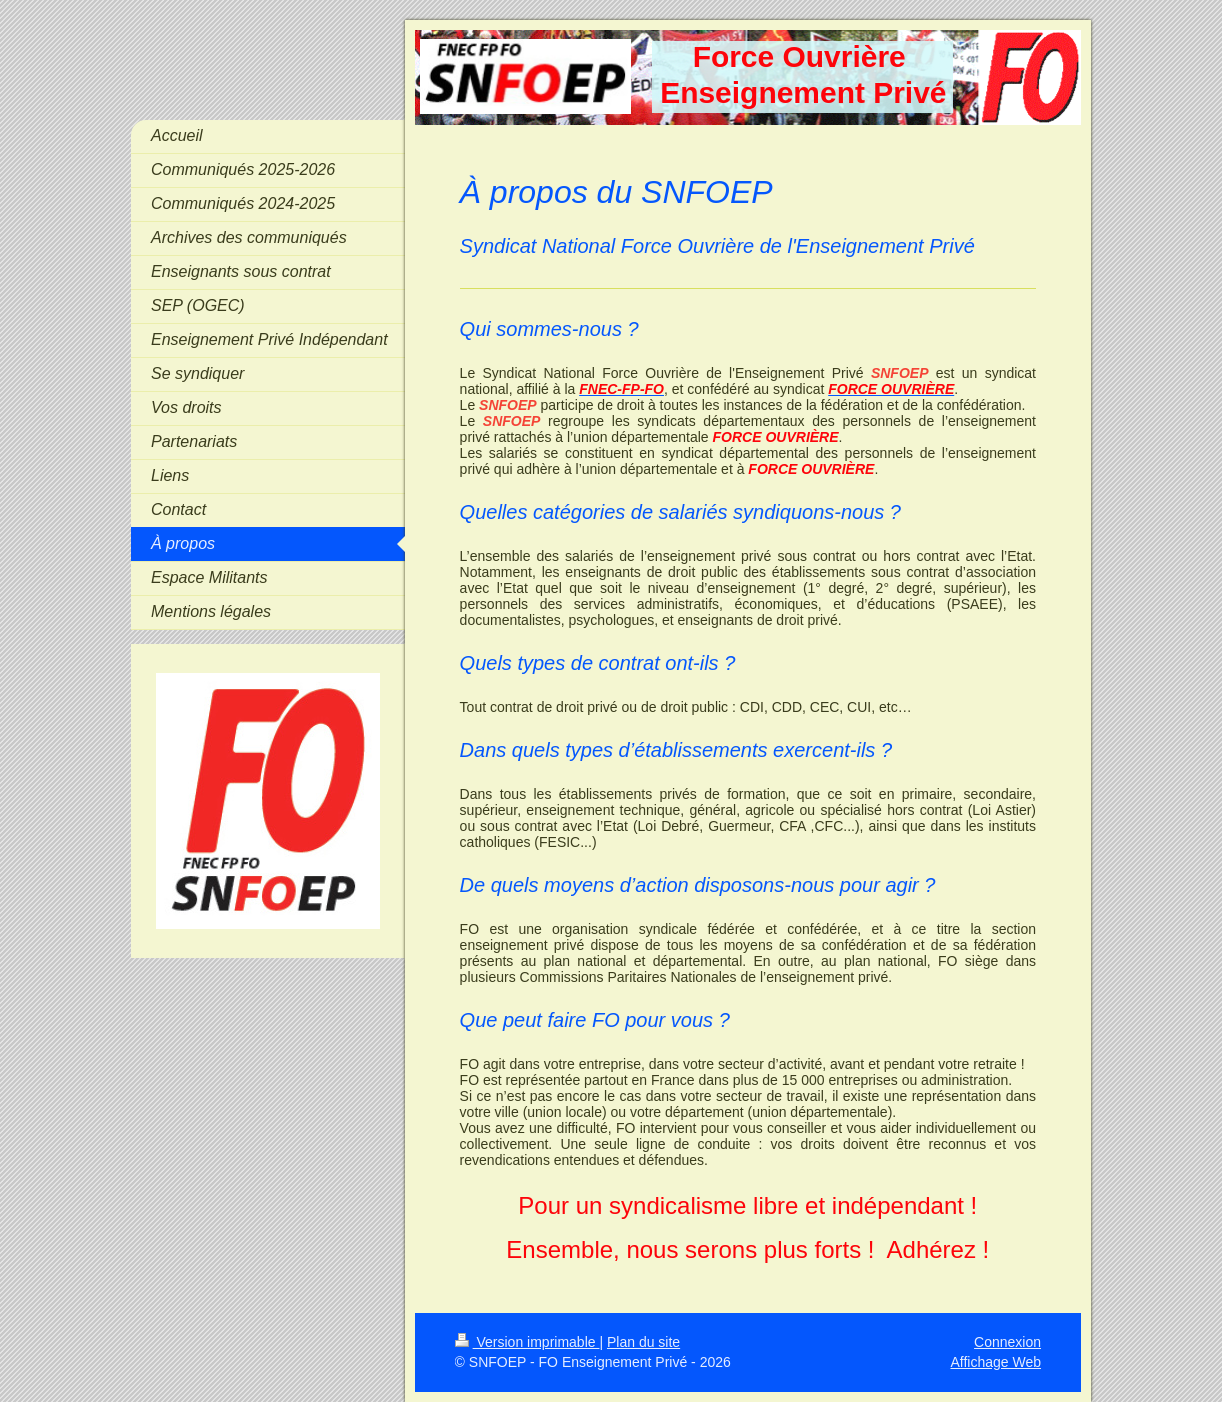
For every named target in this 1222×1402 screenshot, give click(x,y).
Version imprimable (527, 1342)
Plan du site (643, 1342)
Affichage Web (995, 1362)
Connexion (1007, 1342)
